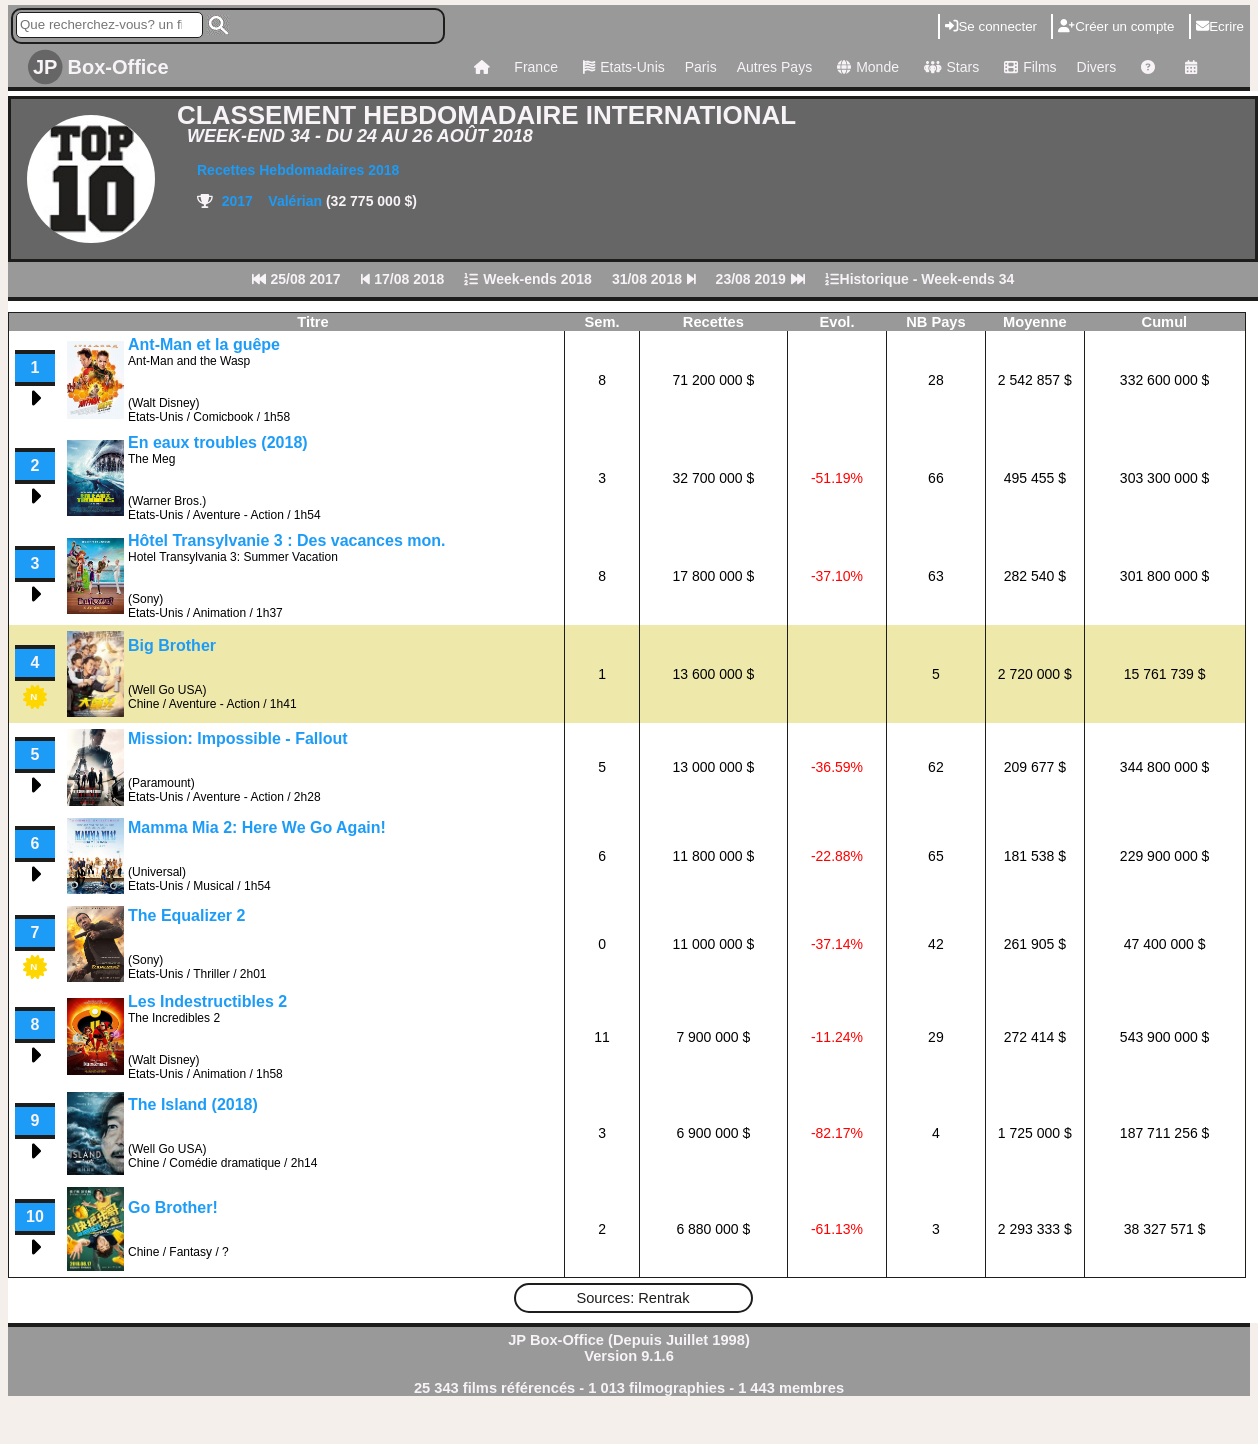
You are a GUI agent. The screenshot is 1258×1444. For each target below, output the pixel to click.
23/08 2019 (760, 279)
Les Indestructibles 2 (207, 1001)
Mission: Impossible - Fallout (238, 738)
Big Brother (172, 645)
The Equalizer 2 (186, 915)
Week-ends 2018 (528, 279)
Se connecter (991, 26)
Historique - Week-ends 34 (920, 279)
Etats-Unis (621, 67)
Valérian (297, 201)
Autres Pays (774, 67)
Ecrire (1220, 26)
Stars (949, 67)
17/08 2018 (403, 279)
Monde (865, 67)
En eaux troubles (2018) (218, 442)
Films (1027, 67)
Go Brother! (173, 1207)
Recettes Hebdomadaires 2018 (298, 170)
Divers (1097, 67)
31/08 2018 (654, 279)
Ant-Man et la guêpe (204, 344)
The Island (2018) (193, 1104)
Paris (701, 67)
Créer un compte (1116, 26)
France (536, 67)
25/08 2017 (296, 279)
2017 (235, 201)
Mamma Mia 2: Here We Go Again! (257, 827)
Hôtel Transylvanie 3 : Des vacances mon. (286, 540)
